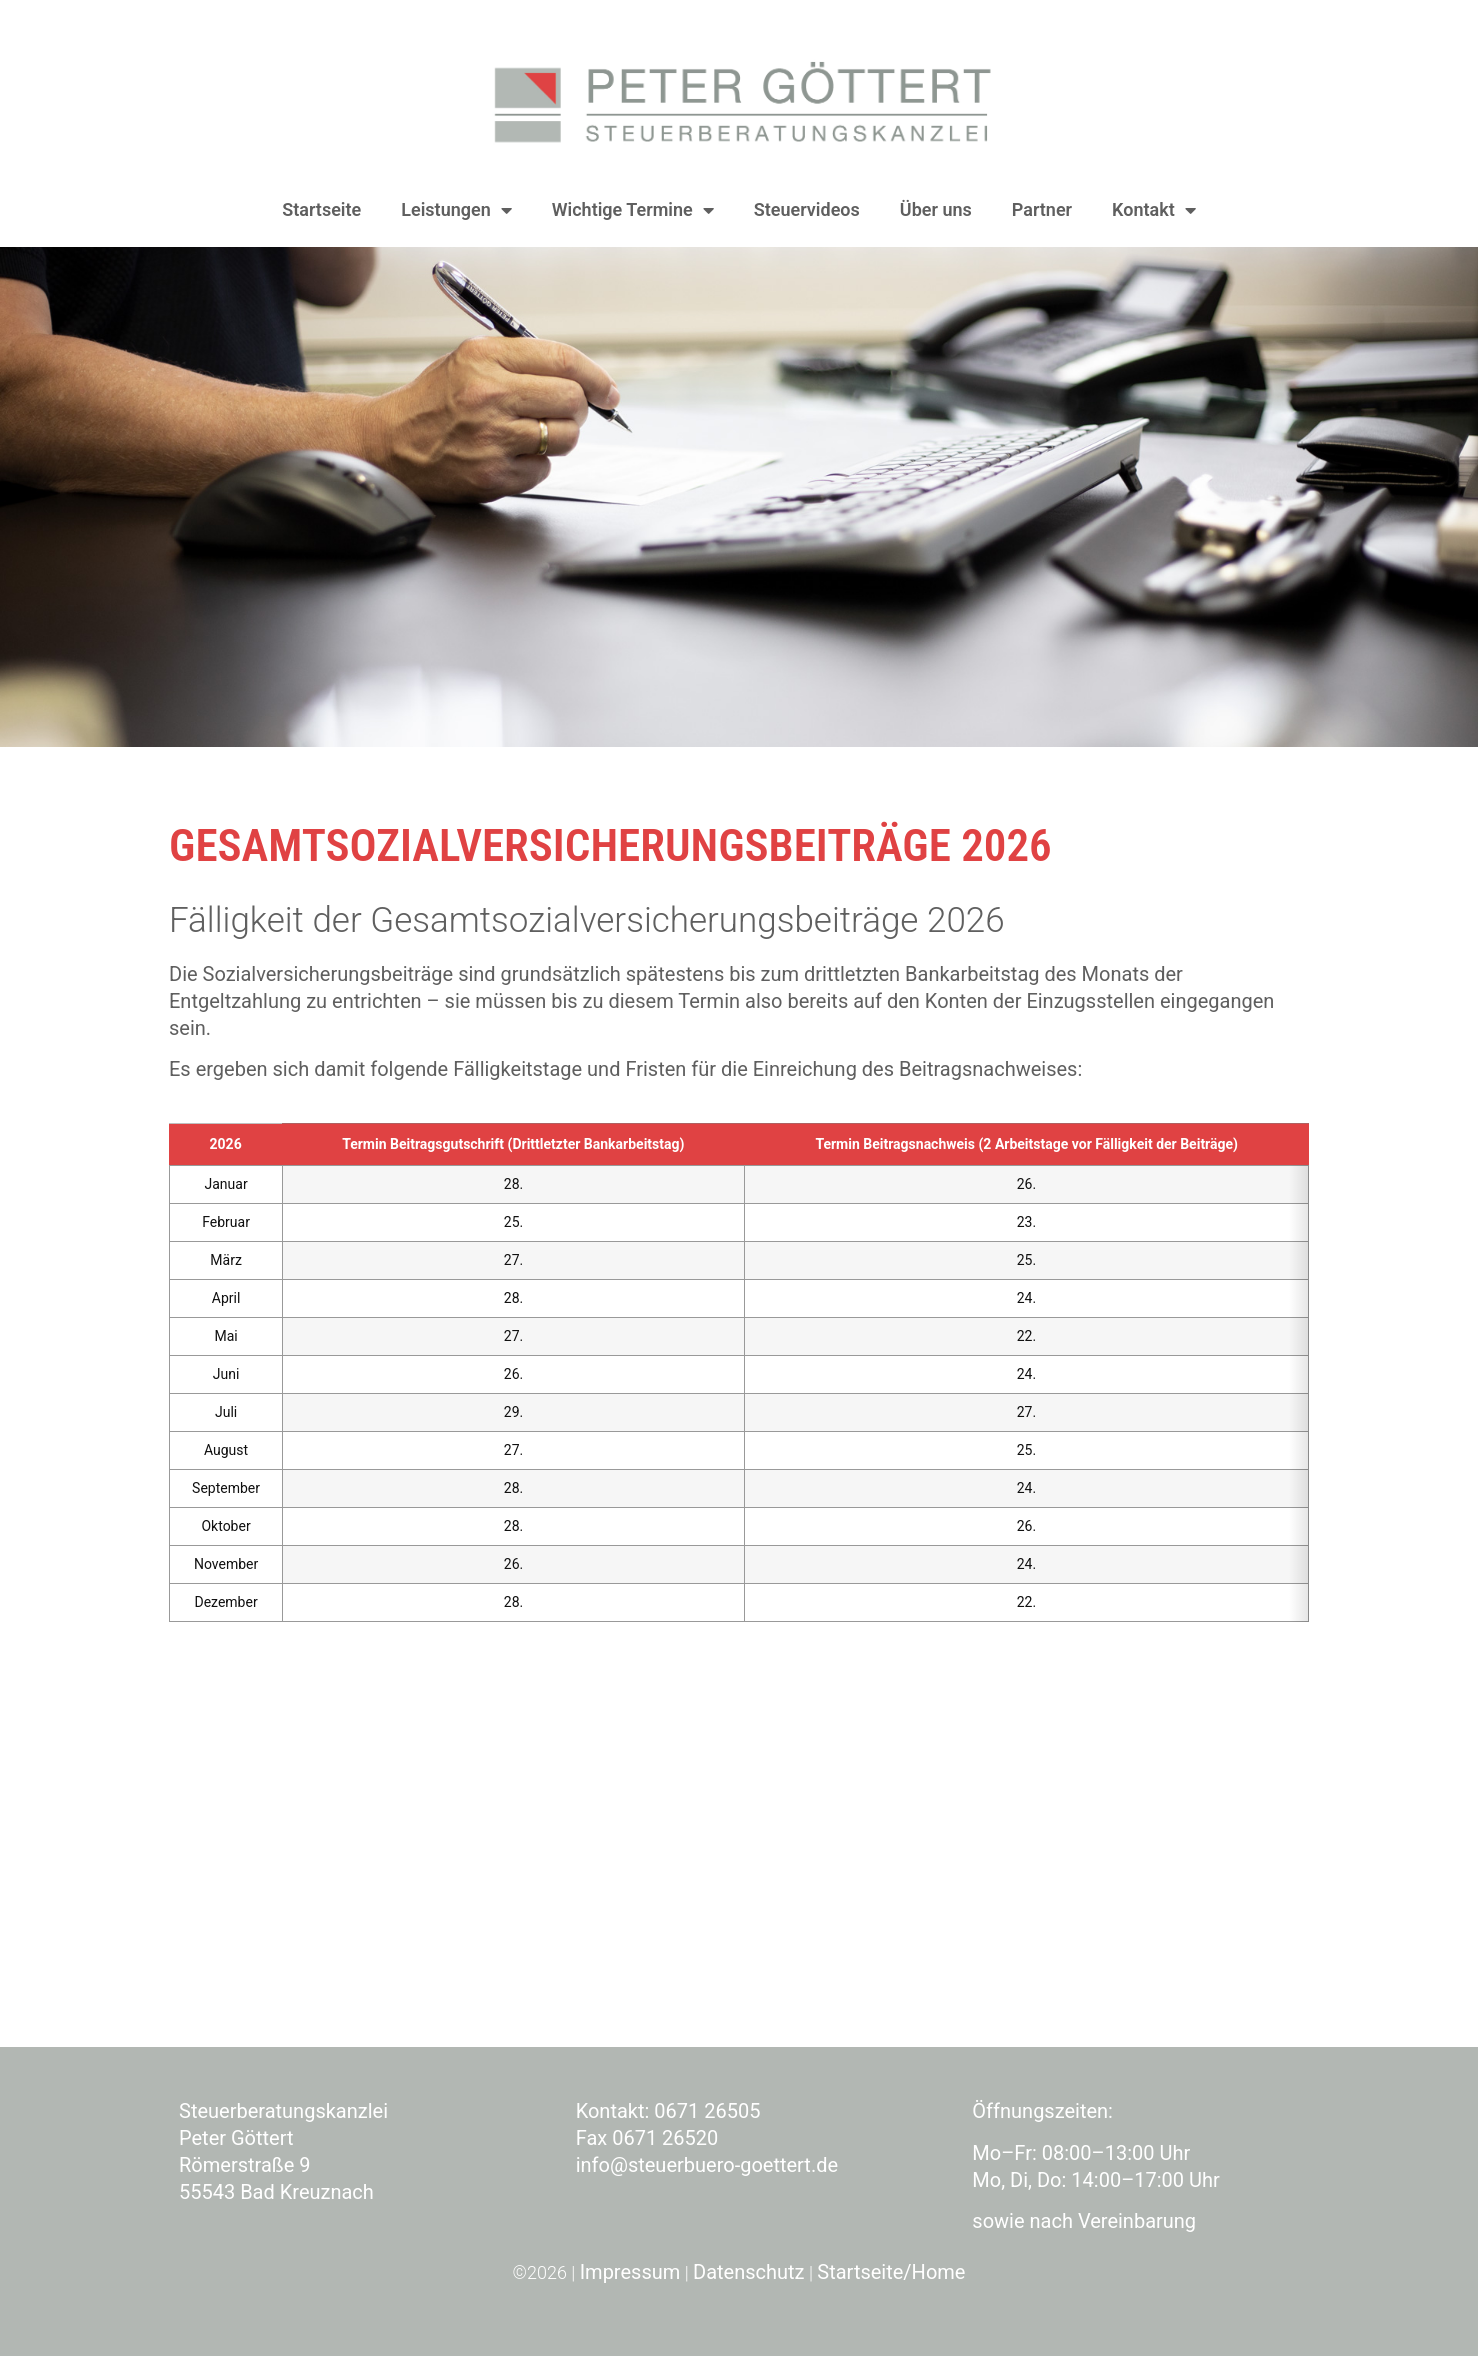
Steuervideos (807, 209)
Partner (1042, 209)
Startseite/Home (891, 2272)
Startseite (321, 209)
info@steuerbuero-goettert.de (707, 2165)
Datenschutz (749, 2272)
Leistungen (456, 210)
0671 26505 (707, 2111)
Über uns (936, 209)
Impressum (630, 2272)
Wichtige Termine (633, 210)
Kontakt (1154, 210)
